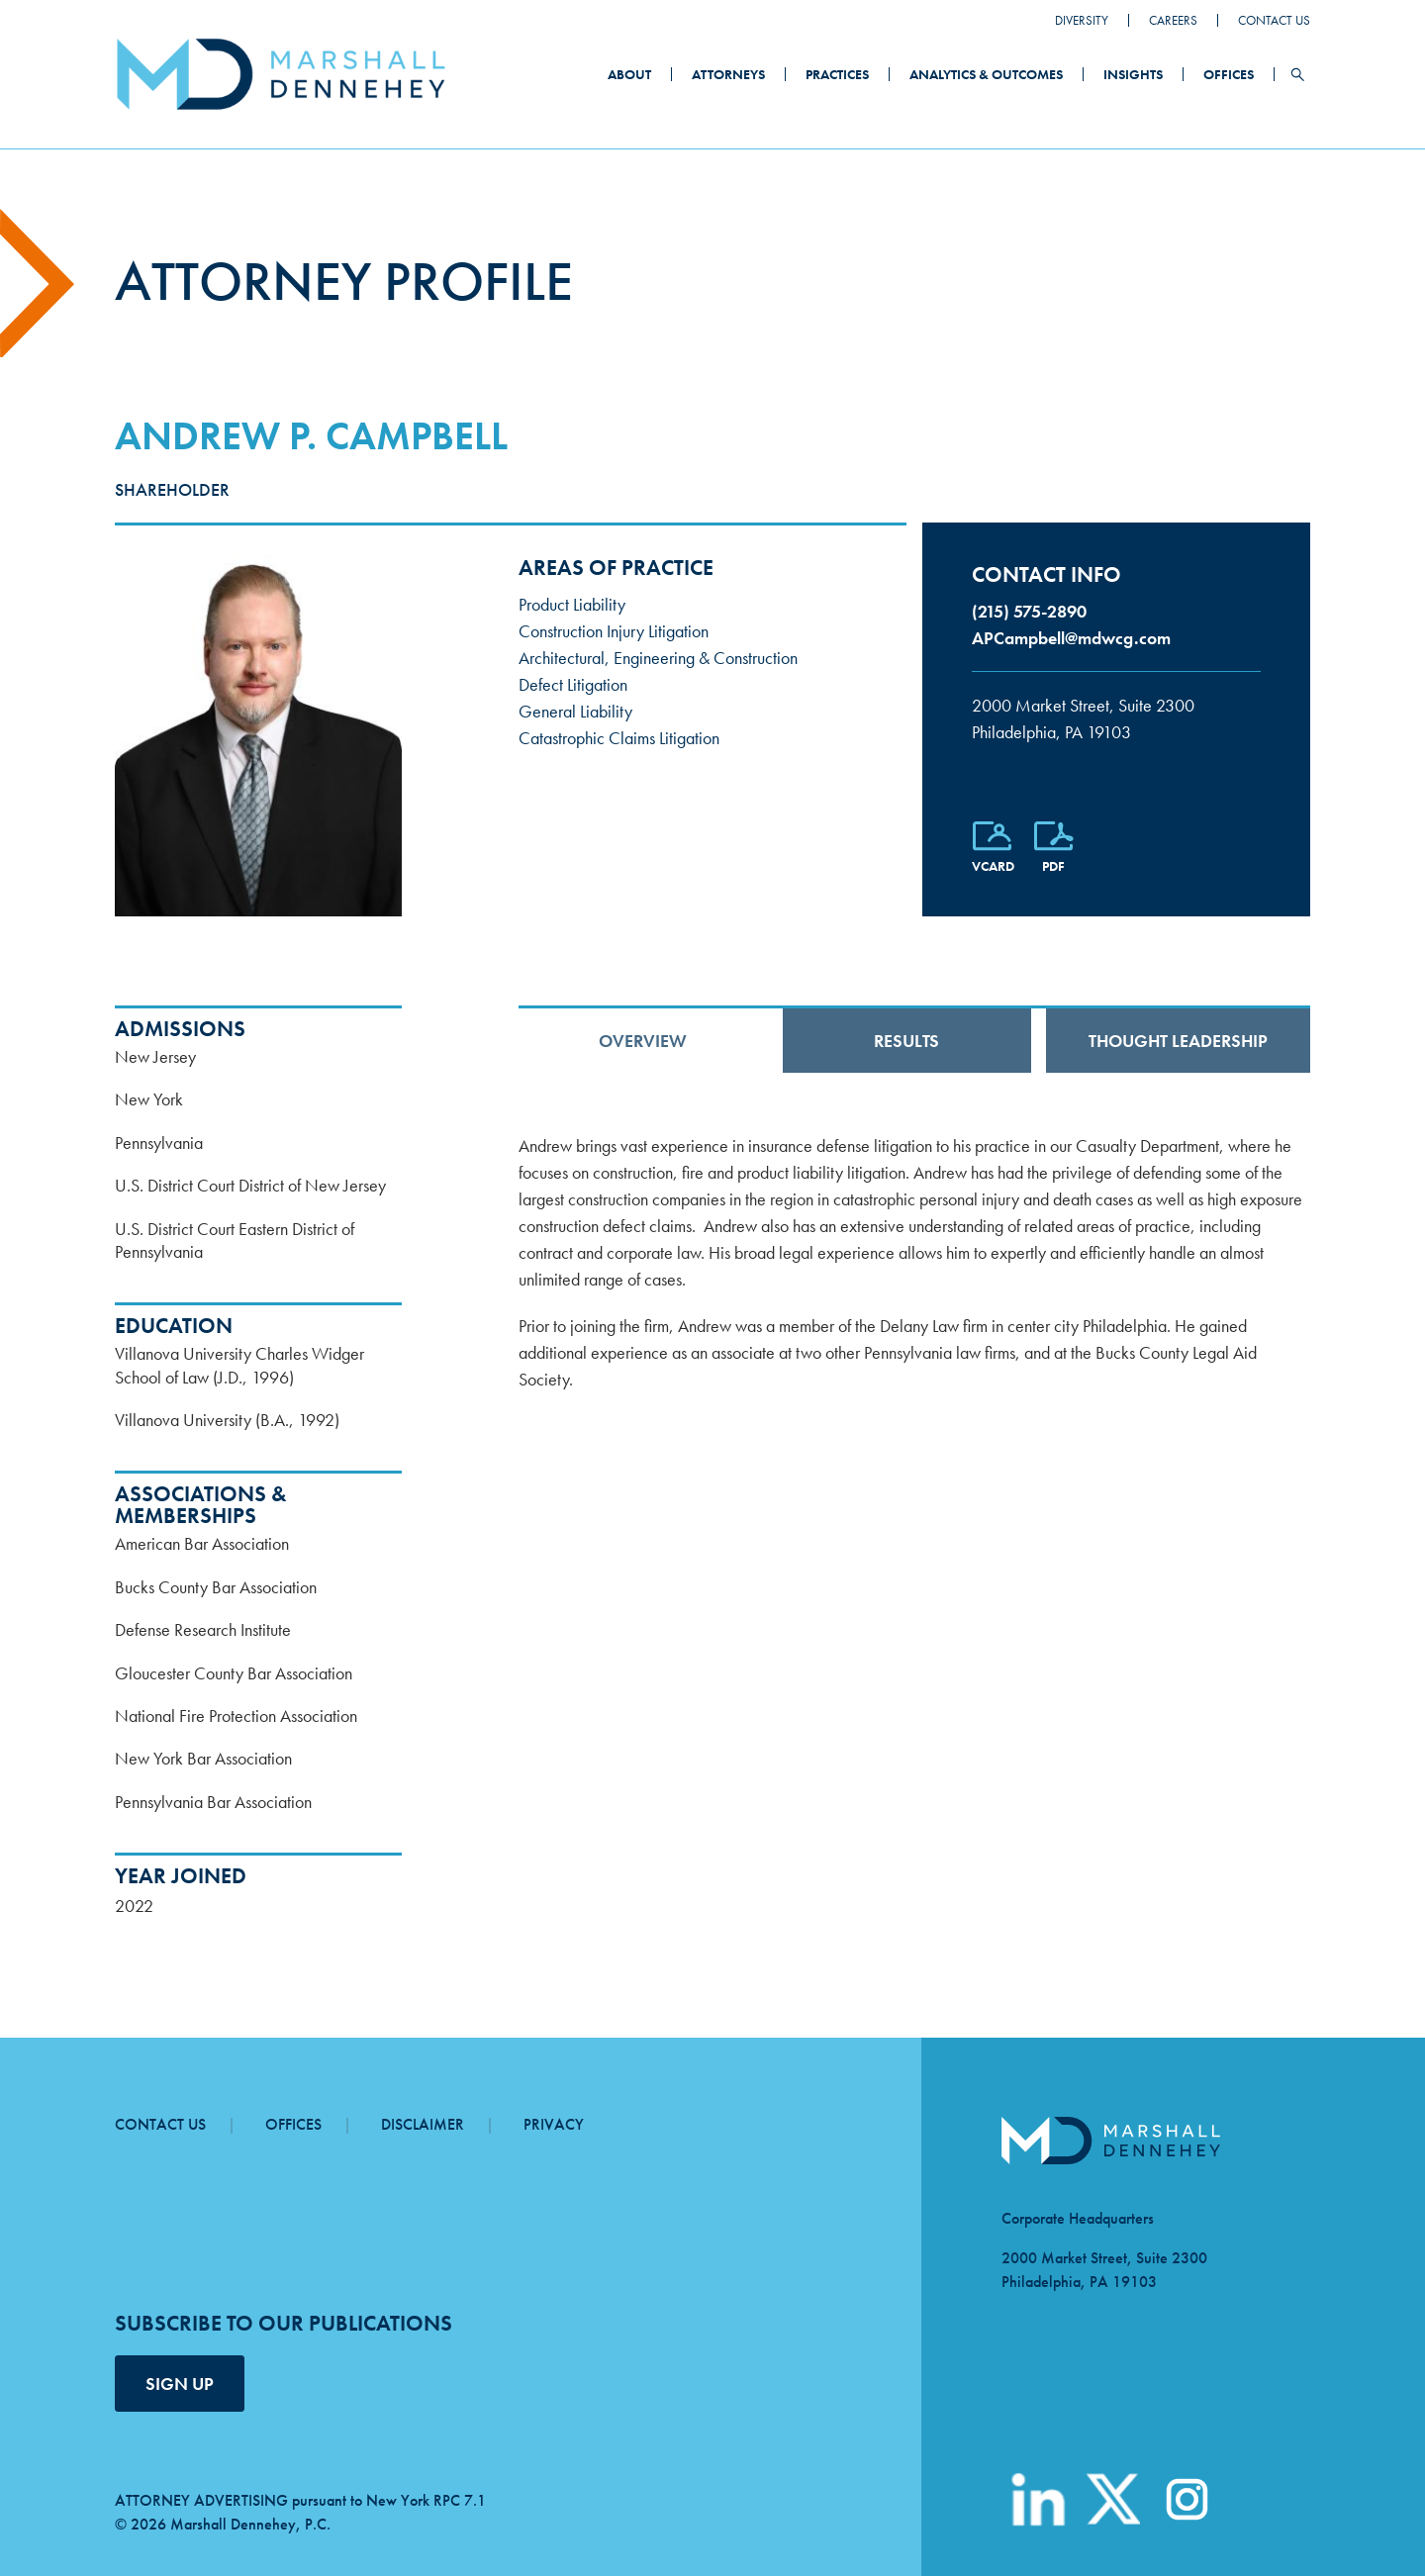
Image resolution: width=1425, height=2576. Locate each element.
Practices (837, 74)
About (629, 74)
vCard (993, 866)
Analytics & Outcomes (986, 74)
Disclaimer (422, 2124)
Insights (1133, 74)
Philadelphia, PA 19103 (1116, 717)
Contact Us (1274, 20)
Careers (1173, 20)
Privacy (553, 2124)
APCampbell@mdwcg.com (1071, 637)
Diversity (1081, 20)
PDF (1053, 866)
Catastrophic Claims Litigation (619, 737)
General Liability (575, 711)
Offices (1228, 74)
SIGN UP (179, 2383)
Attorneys (728, 74)
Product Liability (572, 604)
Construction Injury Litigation (614, 631)
